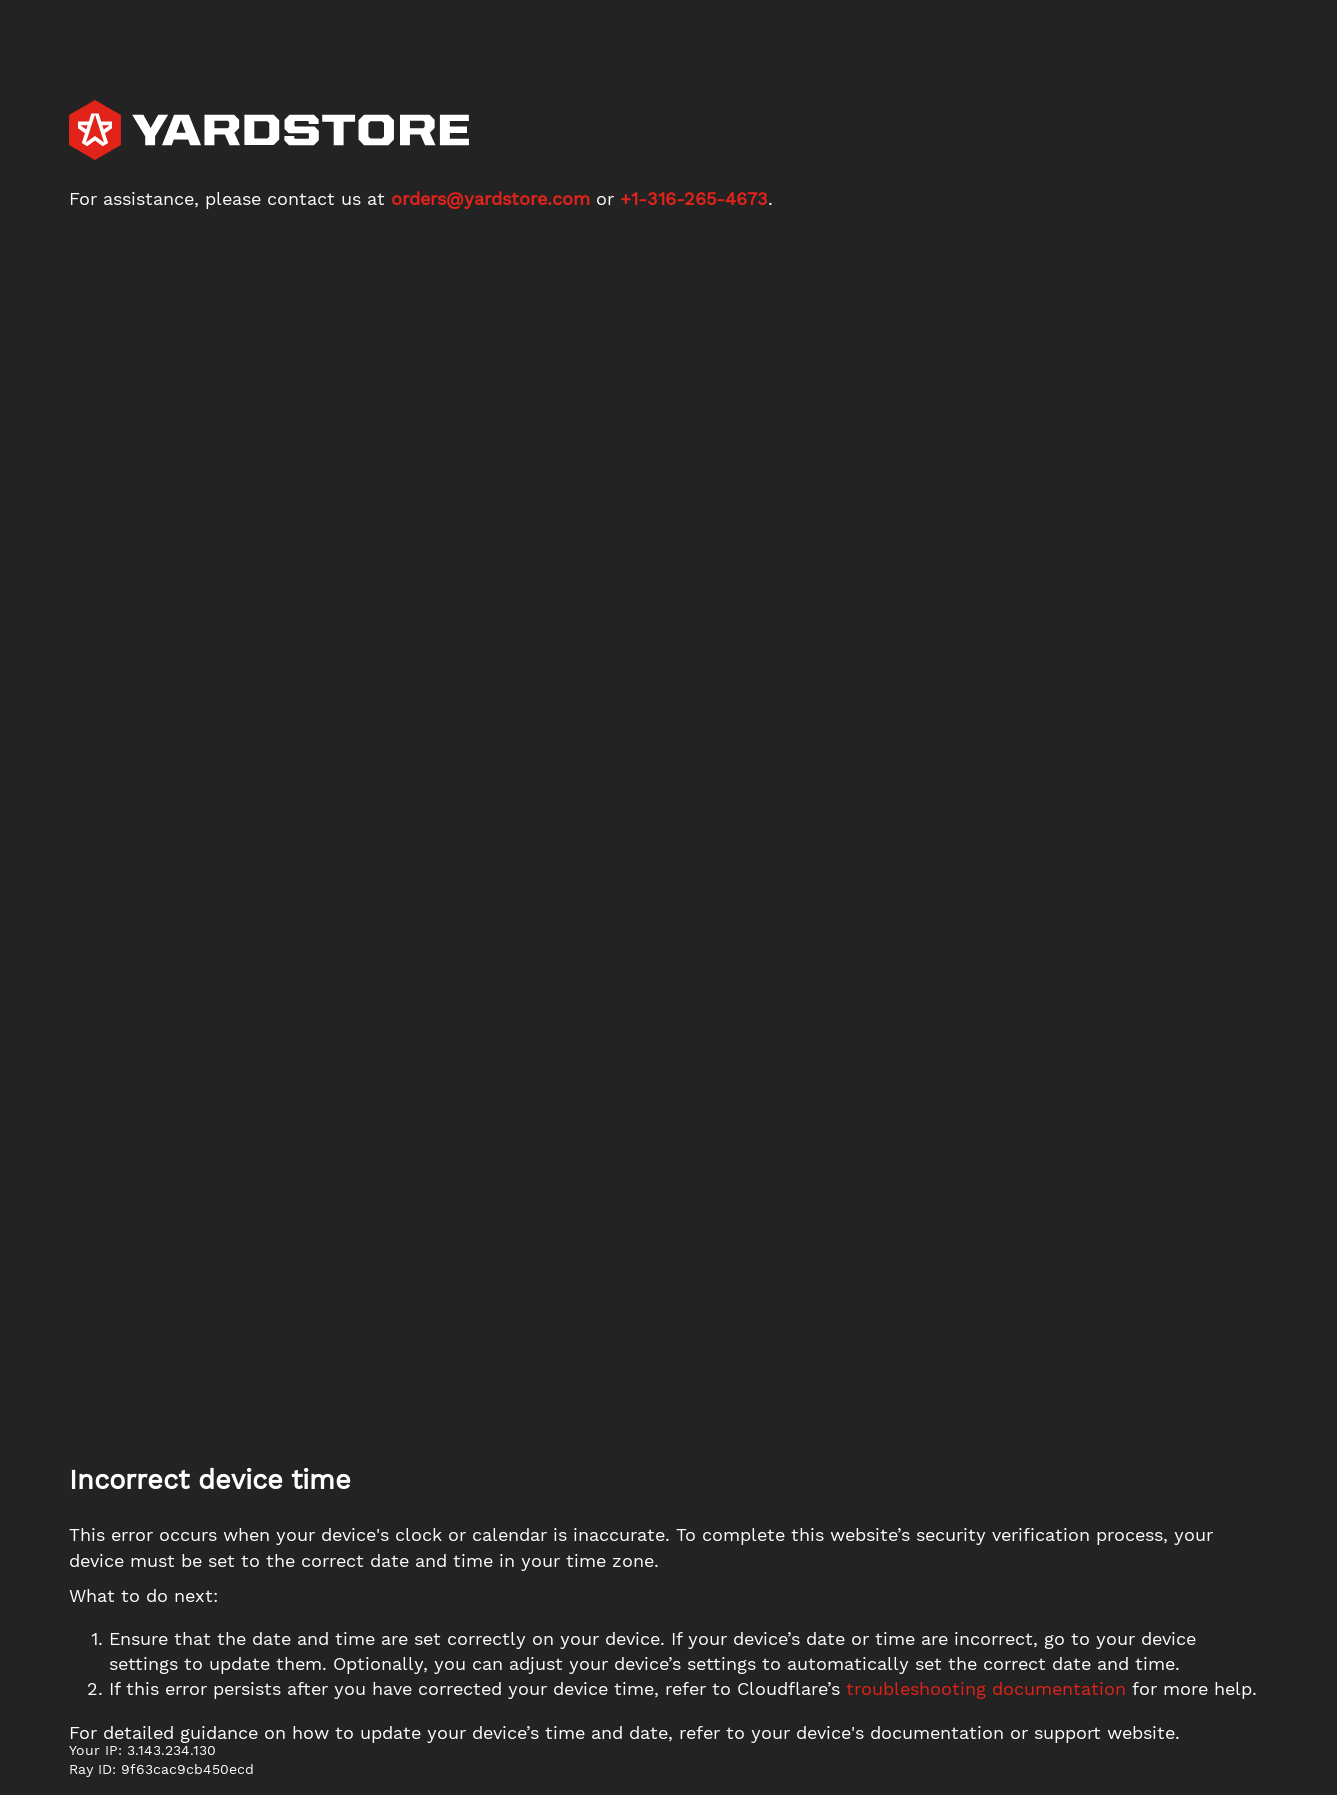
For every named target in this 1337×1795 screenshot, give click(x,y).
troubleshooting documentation (986, 1688)
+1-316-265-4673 (694, 198)
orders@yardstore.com (490, 198)
